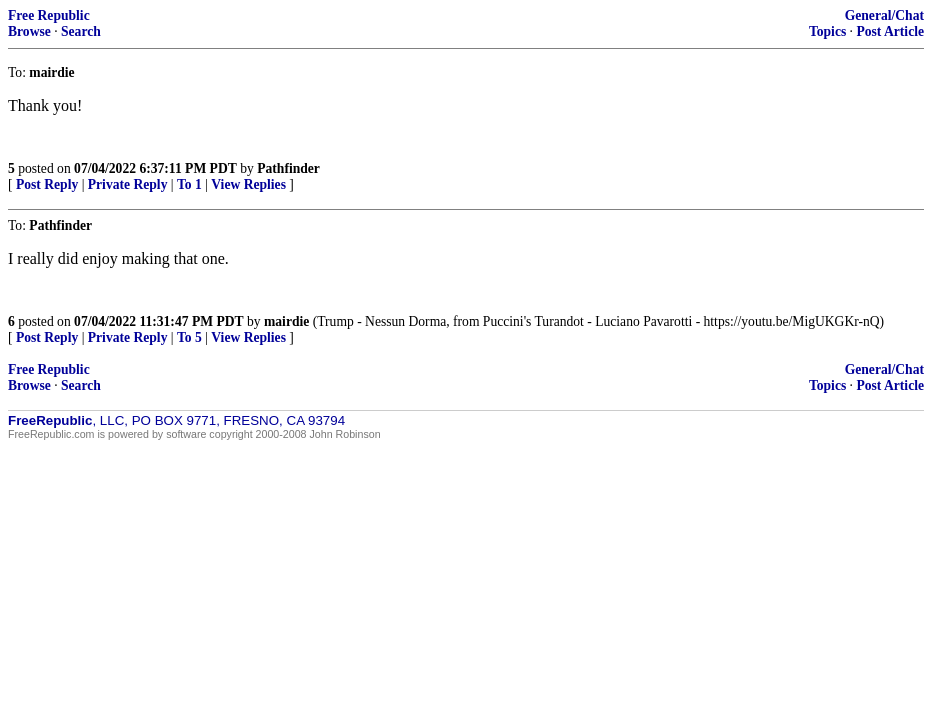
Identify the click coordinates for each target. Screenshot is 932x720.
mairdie (286, 321)
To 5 (189, 337)
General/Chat (884, 15)
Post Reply (47, 184)
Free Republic (49, 15)
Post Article (890, 31)
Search (81, 31)
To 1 (189, 184)
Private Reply (128, 184)
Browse (29, 31)
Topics (827, 31)
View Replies (248, 184)
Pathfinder (288, 168)
